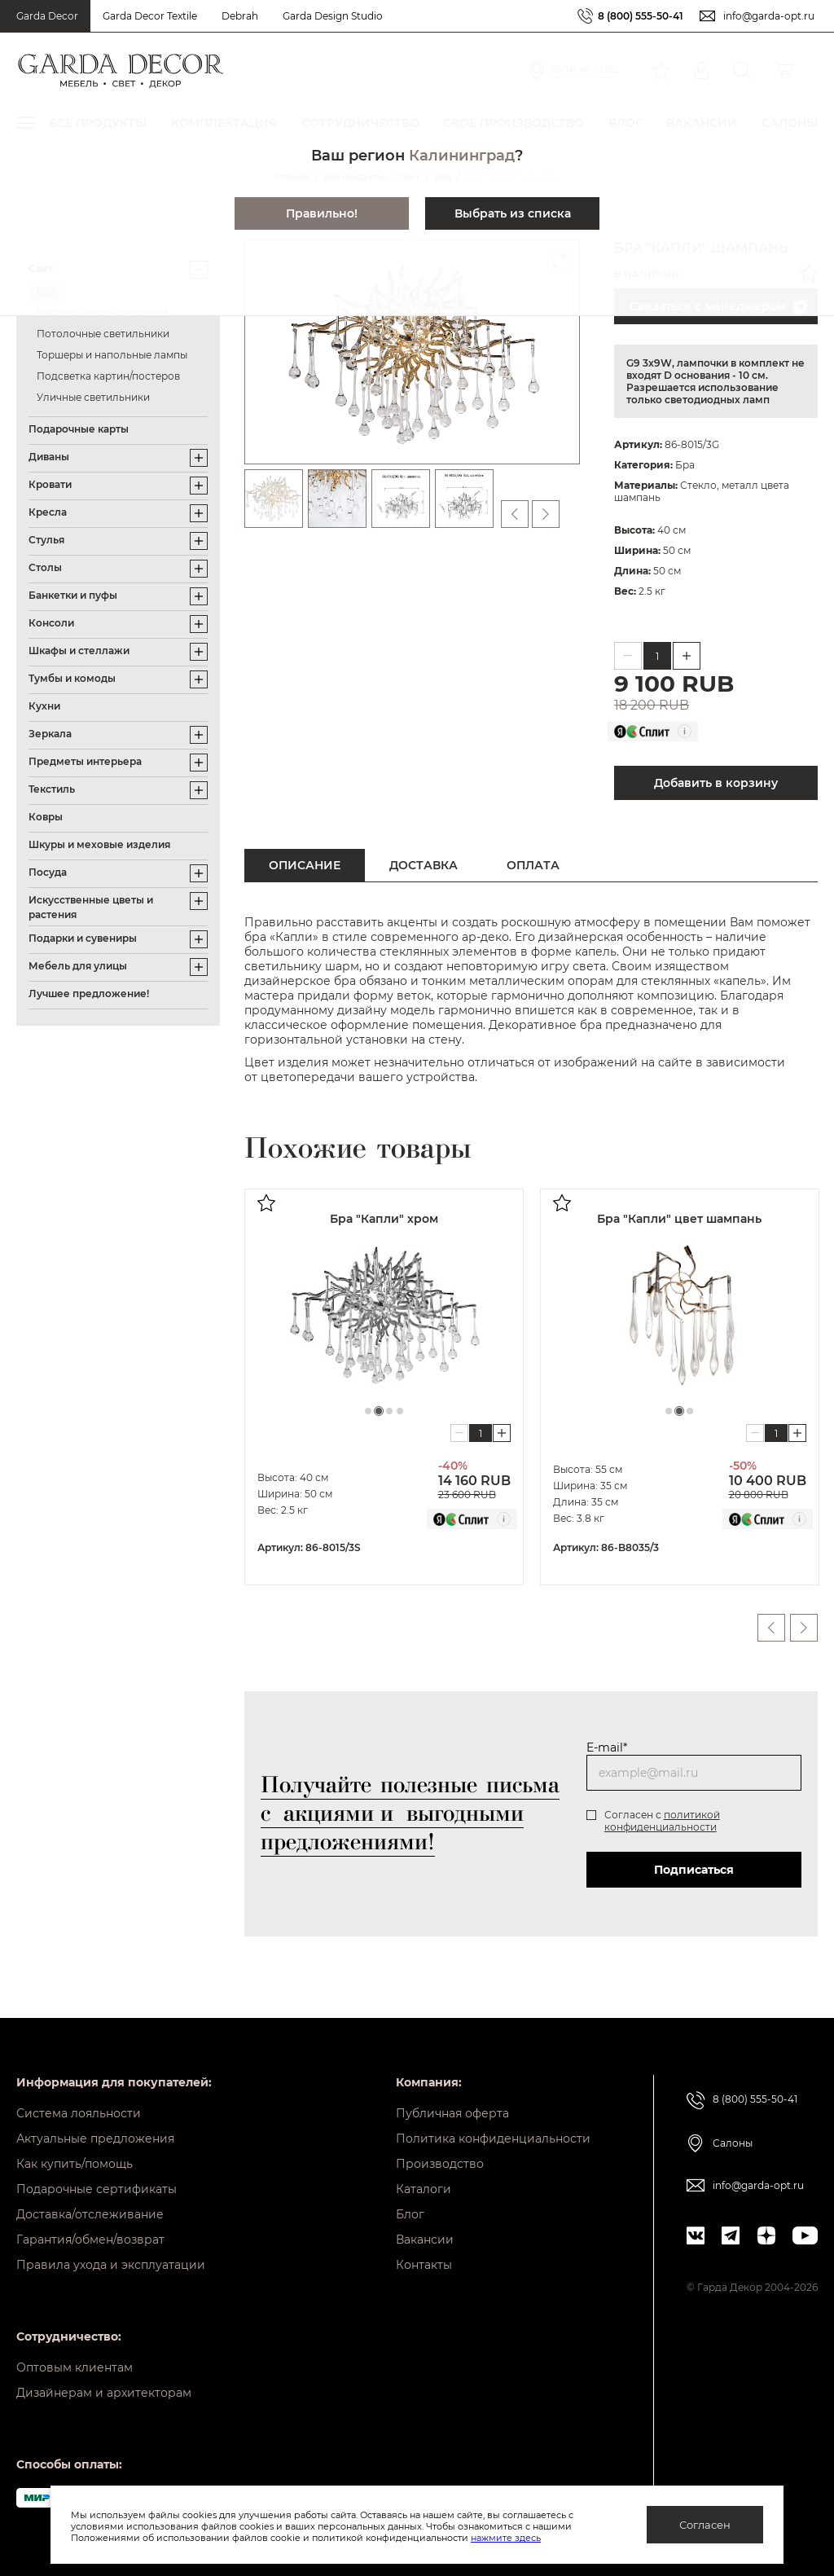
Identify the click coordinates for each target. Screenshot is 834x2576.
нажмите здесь (506, 2537)
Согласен (705, 2524)
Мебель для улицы (78, 966)
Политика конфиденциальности (493, 2138)
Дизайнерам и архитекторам (103, 2392)
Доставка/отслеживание (90, 2214)
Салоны (733, 2143)
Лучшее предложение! (89, 993)
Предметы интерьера (85, 761)
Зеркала (50, 734)
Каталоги (423, 2189)
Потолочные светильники (103, 333)
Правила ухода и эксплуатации (110, 2264)
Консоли (51, 623)
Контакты (424, 2264)
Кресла (48, 512)
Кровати (50, 484)
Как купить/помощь (74, 2163)
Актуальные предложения (95, 2138)
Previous (771, 1628)
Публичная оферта (452, 2113)
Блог (410, 2214)
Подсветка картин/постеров (108, 376)
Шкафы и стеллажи (79, 650)
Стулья (46, 540)
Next (804, 1628)
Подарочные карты (79, 429)
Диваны (49, 457)
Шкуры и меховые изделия (99, 844)
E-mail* (606, 1747)
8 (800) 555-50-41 (640, 16)
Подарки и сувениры (83, 938)
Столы (45, 567)
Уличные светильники (93, 397)
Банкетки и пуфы (73, 595)
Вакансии (425, 2239)
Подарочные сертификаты (96, 2189)
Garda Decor (47, 16)
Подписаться (694, 1869)
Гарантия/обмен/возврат (90, 2239)
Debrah (240, 16)
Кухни (44, 706)
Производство (440, 2163)
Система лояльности (78, 2113)
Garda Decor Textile (150, 16)
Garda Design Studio (333, 16)
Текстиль (52, 789)
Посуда (48, 872)
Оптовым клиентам (74, 2367)
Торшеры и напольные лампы (112, 355)
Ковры (46, 817)
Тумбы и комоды (72, 678)
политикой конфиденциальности (662, 1821)
